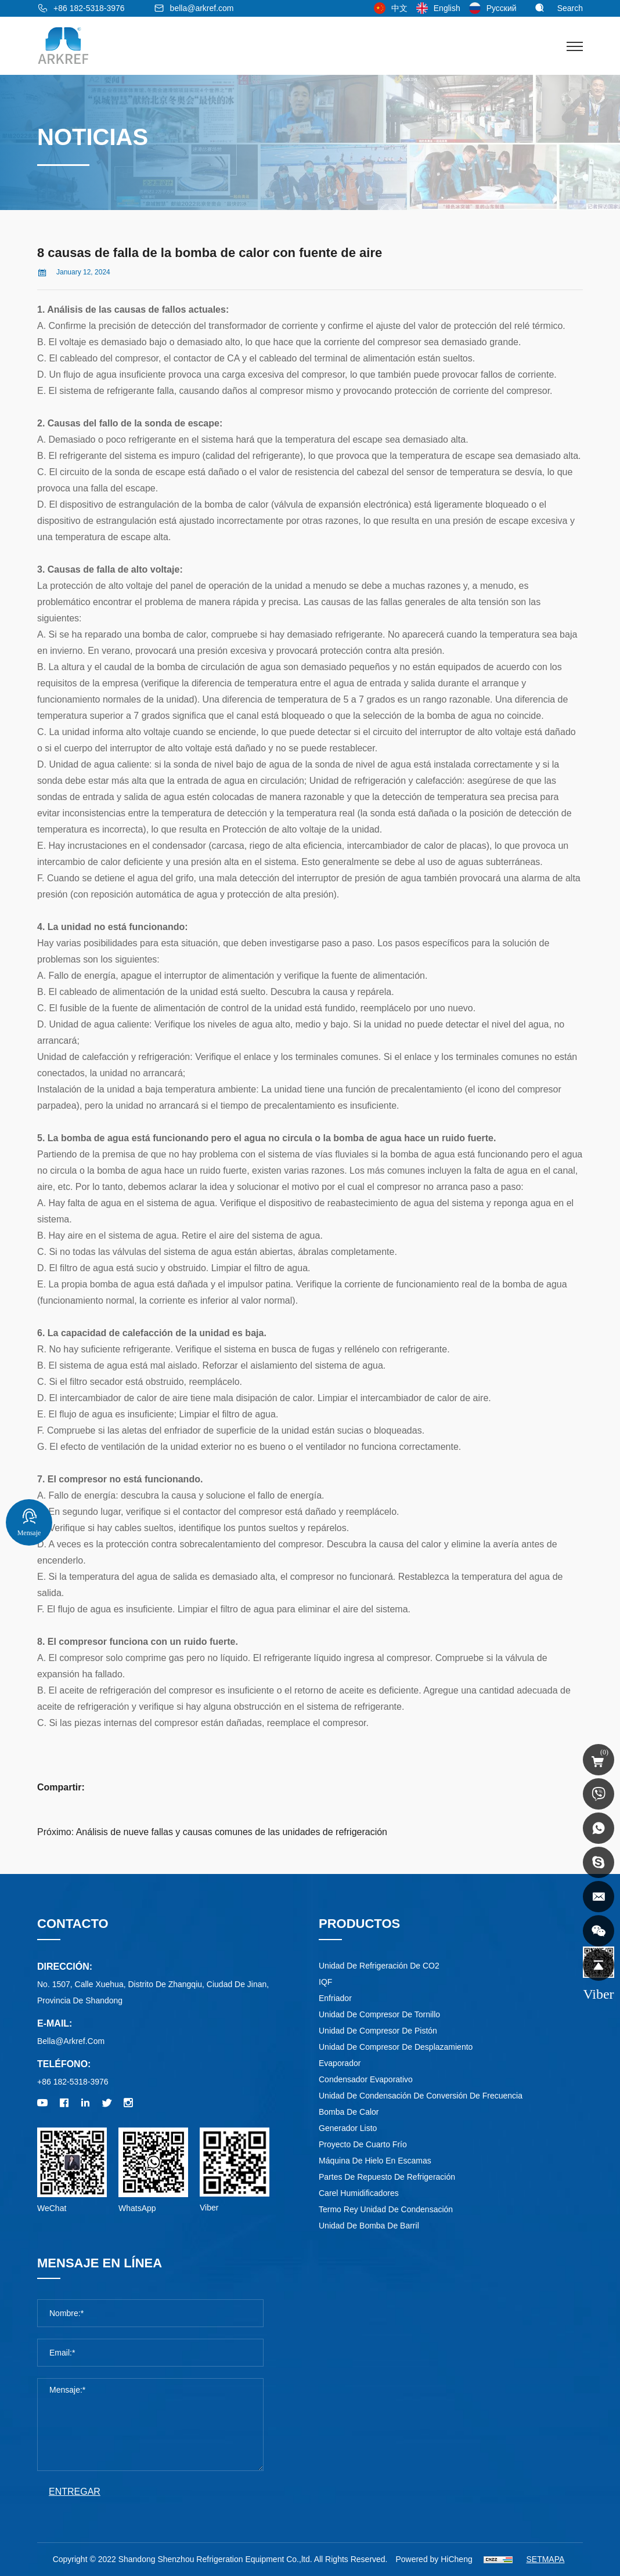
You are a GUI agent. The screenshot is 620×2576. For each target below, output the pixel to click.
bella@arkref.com (202, 8)
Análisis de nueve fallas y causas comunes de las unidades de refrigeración (231, 1832)
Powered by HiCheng (433, 2559)
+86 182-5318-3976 (89, 8)
